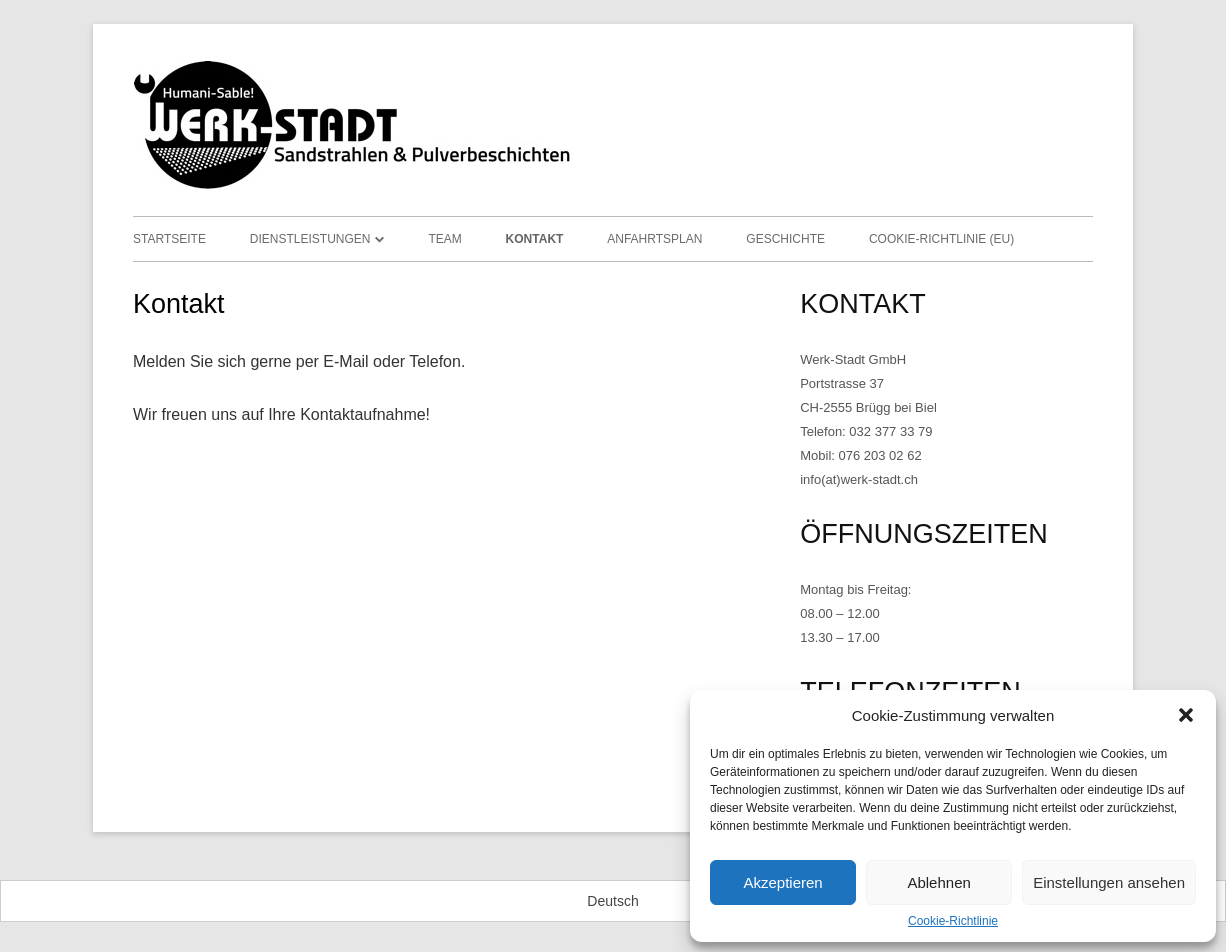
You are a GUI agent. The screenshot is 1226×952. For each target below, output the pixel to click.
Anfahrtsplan (654, 239)
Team (444, 239)
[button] (1186, 715)
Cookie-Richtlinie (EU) (941, 239)
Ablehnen (938, 882)
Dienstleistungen (310, 239)
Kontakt (535, 239)
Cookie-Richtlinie (953, 921)
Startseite (169, 239)
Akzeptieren (782, 882)
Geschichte (785, 239)
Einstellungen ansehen (1109, 882)
